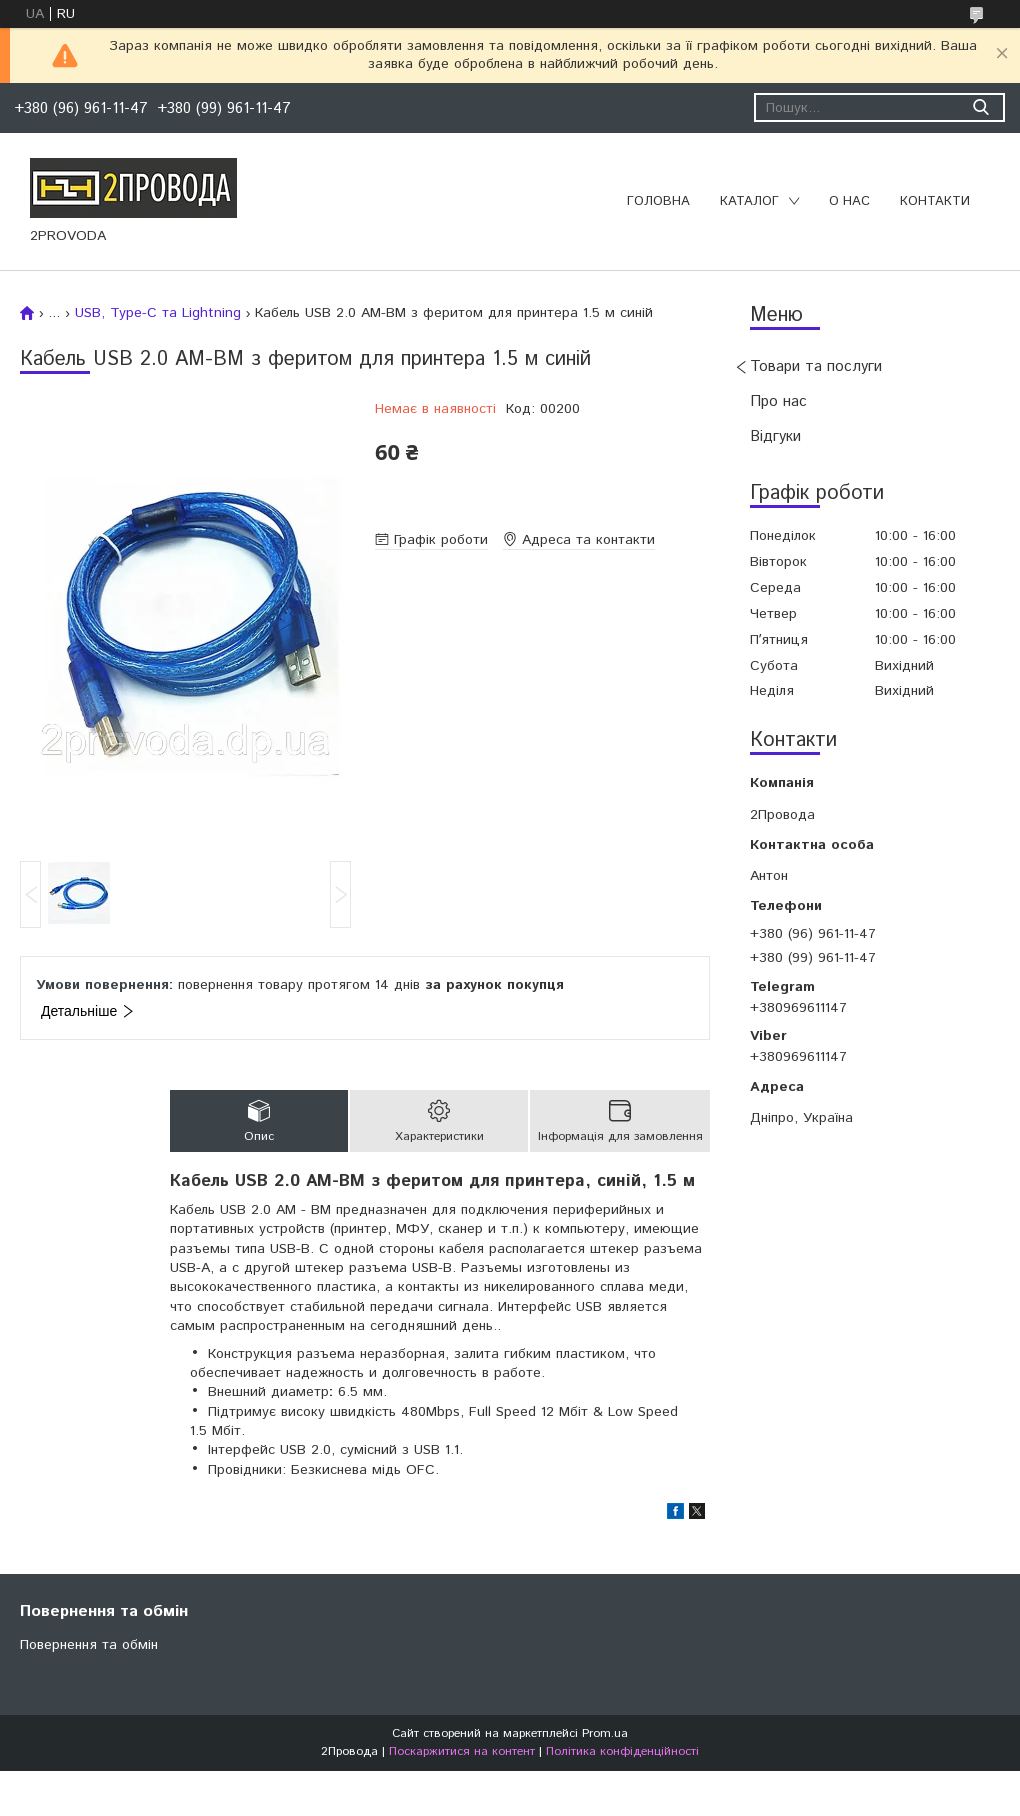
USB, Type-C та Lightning (158, 313)
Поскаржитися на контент (462, 1751)
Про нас (778, 401)
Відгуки (775, 436)
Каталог (749, 201)
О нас (849, 201)
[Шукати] (980, 107)
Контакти (935, 201)
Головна (658, 201)
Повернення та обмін (89, 1645)
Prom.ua (605, 1733)
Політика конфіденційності (622, 1751)
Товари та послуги (816, 366)
